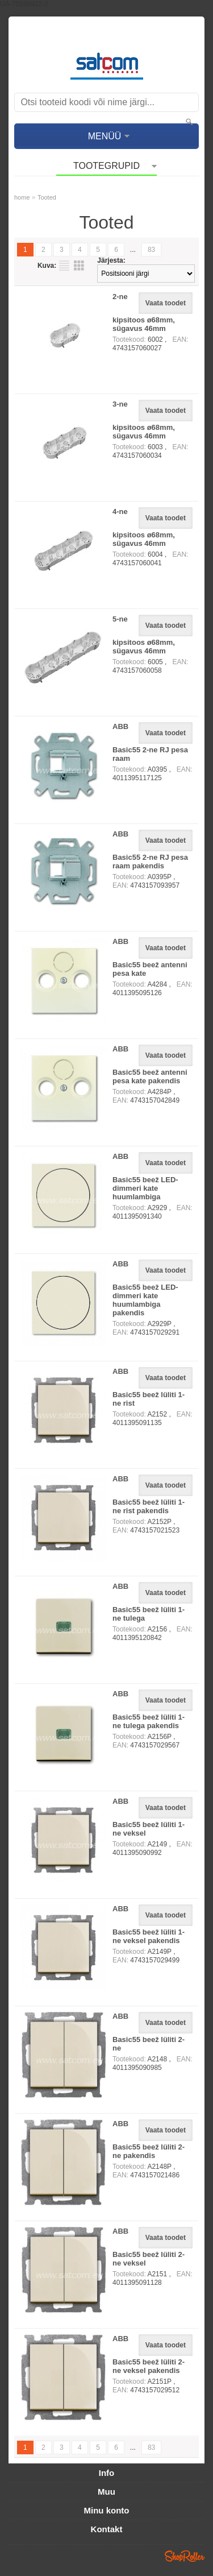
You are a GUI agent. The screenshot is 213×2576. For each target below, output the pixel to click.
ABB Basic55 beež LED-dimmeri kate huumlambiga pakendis (145, 1288)
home (22, 197)
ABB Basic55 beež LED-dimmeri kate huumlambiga (145, 1176)
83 (151, 250)
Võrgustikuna (79, 265)
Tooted (46, 197)
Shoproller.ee (184, 2556)
